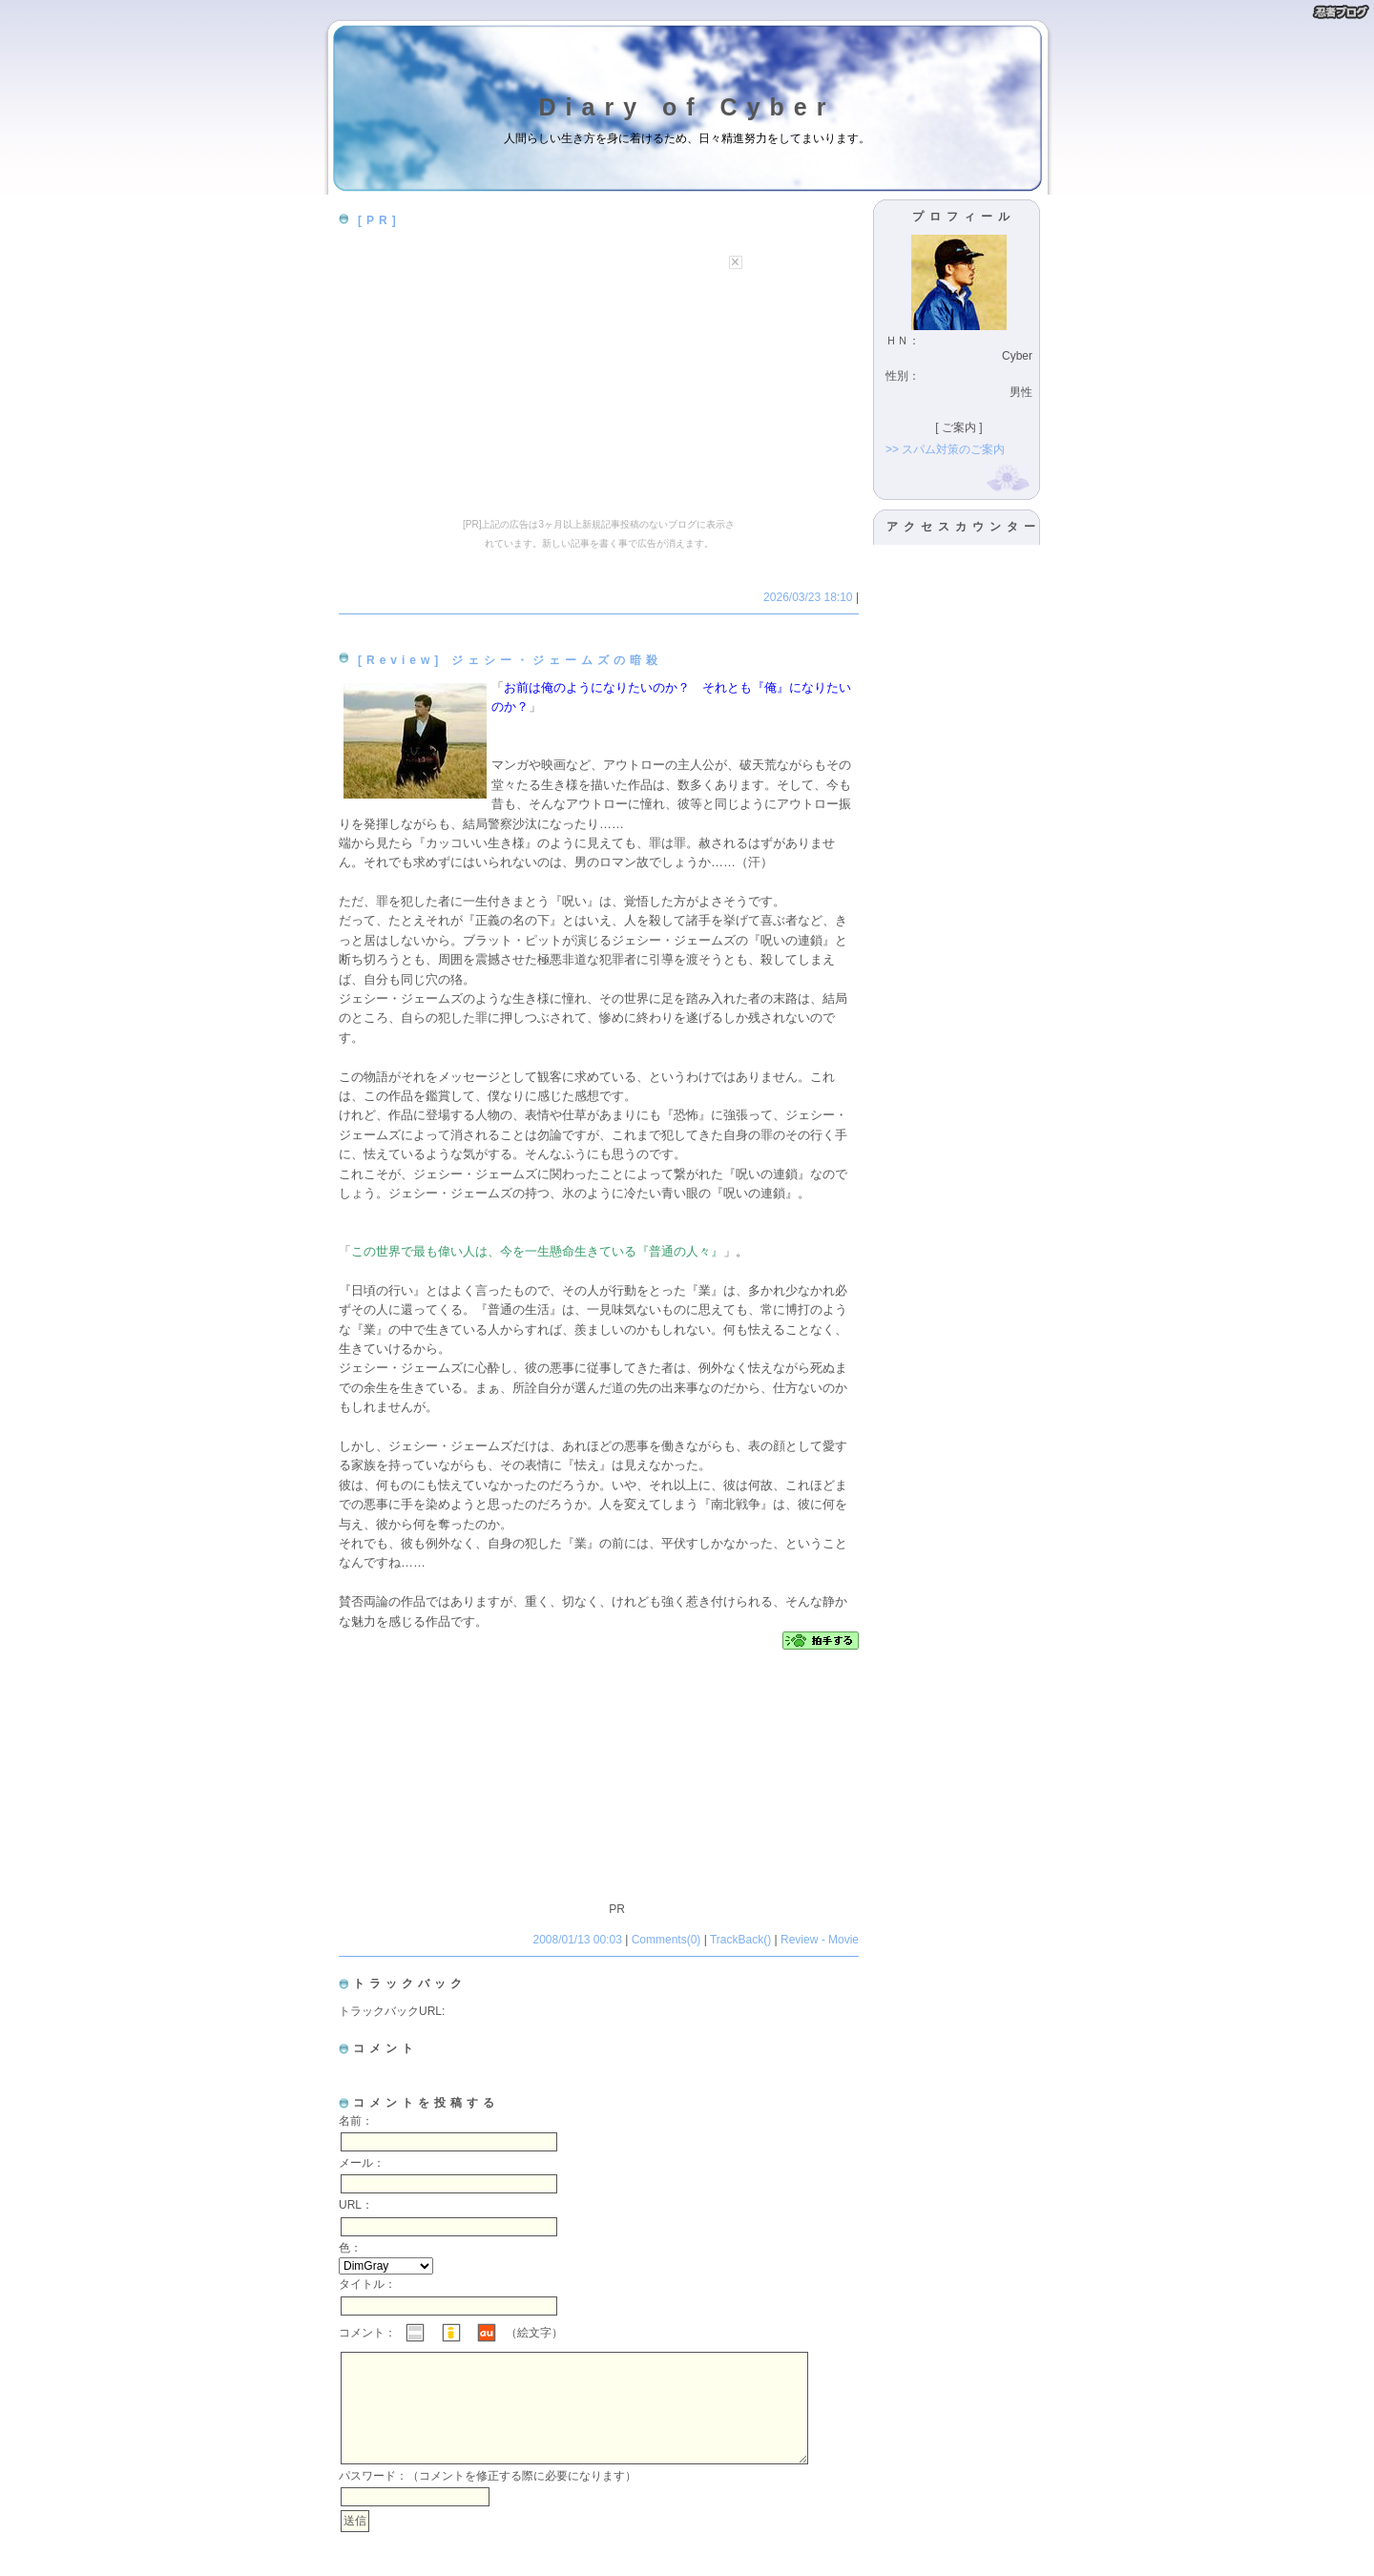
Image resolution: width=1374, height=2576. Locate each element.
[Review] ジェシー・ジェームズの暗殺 (510, 660)
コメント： (367, 2332)
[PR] (379, 220)
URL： (356, 2205)
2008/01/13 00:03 (578, 1939)
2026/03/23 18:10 (809, 597)
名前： (356, 2121)
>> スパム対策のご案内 (945, 449)
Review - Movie (820, 1939)
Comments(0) (666, 1939)
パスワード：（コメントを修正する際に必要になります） (487, 2498)
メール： (362, 2163)
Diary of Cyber (687, 106)
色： (350, 2247)
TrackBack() (740, 1939)
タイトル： (367, 2284)
